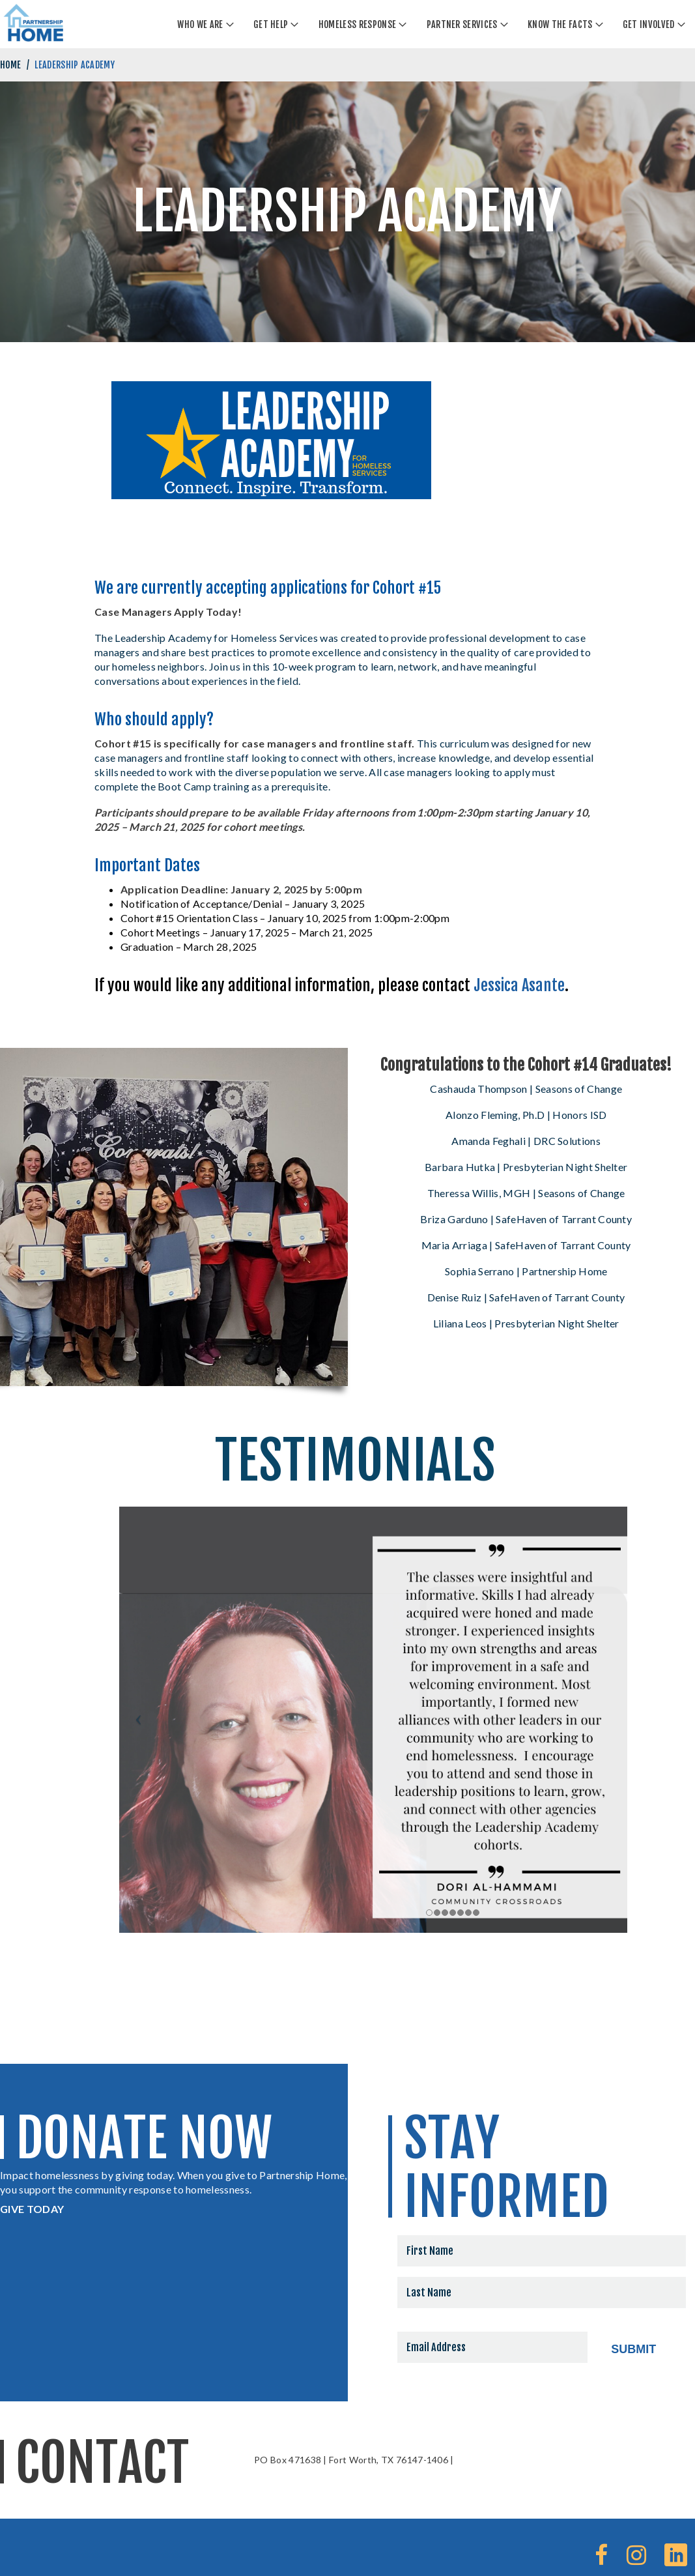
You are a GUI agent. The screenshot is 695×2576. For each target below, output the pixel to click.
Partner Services (462, 24)
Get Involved (649, 24)
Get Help (271, 24)
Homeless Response (357, 24)
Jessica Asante (519, 985)
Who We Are (200, 24)
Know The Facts (560, 24)
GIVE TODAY (32, 2209)
